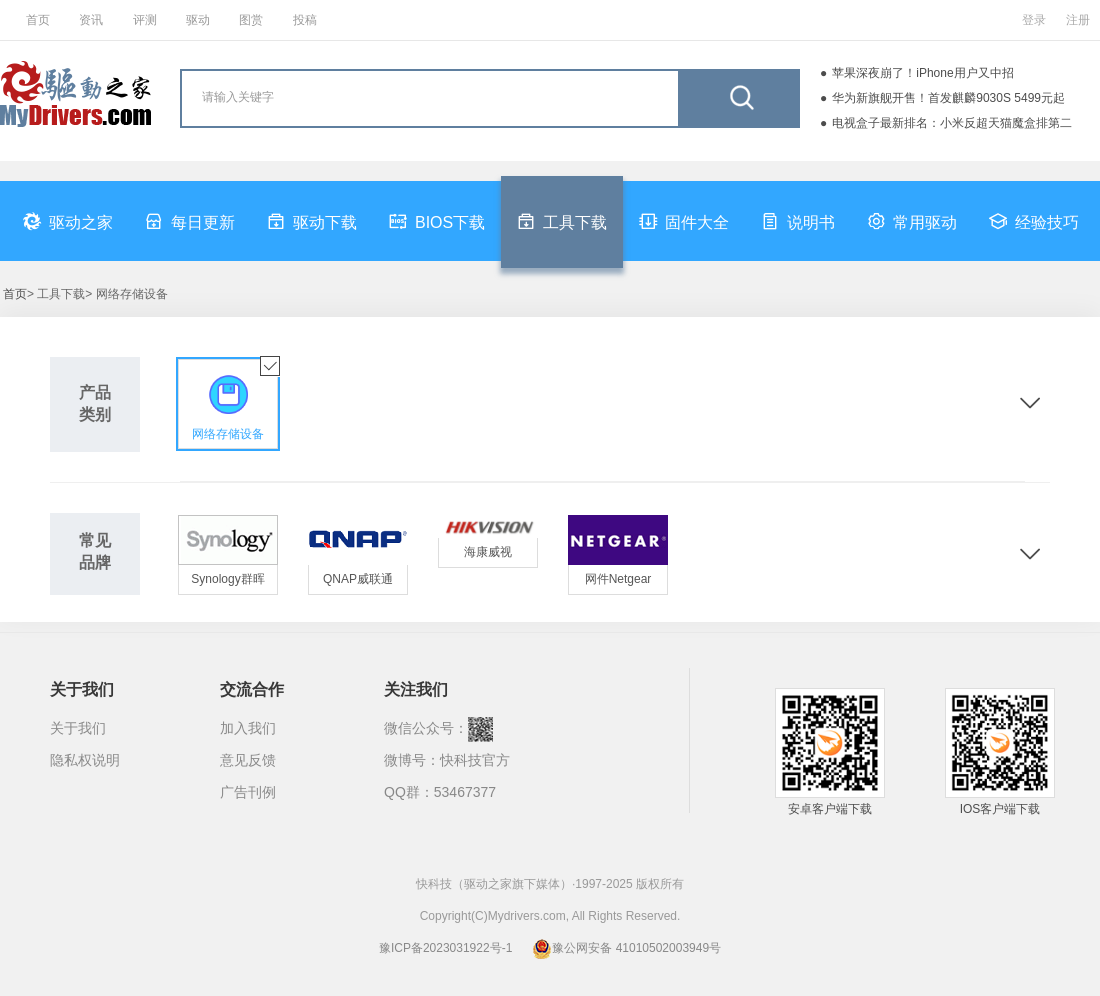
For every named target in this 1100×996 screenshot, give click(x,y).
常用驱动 (912, 221)
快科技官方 (475, 760)
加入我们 (248, 728)
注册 (1078, 20)
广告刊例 (248, 792)
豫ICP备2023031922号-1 (445, 948)
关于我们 (78, 728)
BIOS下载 (437, 221)
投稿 (305, 20)
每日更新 (190, 221)
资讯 (91, 20)
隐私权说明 (85, 760)
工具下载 (562, 221)
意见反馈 (248, 760)
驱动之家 (68, 221)
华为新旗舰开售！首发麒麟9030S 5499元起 (948, 98)
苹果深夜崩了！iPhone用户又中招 (922, 73)
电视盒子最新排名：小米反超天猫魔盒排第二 (952, 123)
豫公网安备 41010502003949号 (626, 948)
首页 (38, 20)
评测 (145, 20)
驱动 (198, 20)
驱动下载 (312, 221)
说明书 (798, 221)
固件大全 (684, 221)
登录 (1034, 20)
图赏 (251, 20)
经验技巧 (1034, 221)
